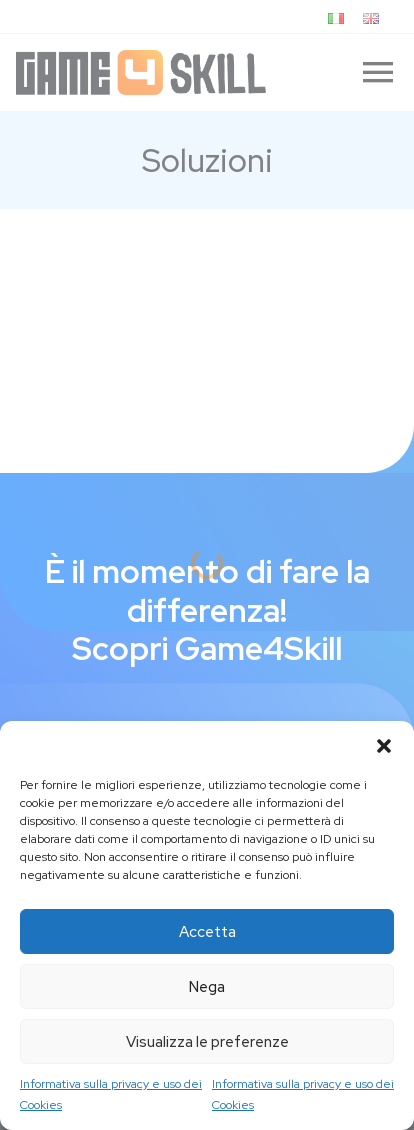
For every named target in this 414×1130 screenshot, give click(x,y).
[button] (384, 746)
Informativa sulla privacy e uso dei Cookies (111, 1094)
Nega (207, 987)
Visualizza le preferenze (207, 1042)
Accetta (207, 932)
